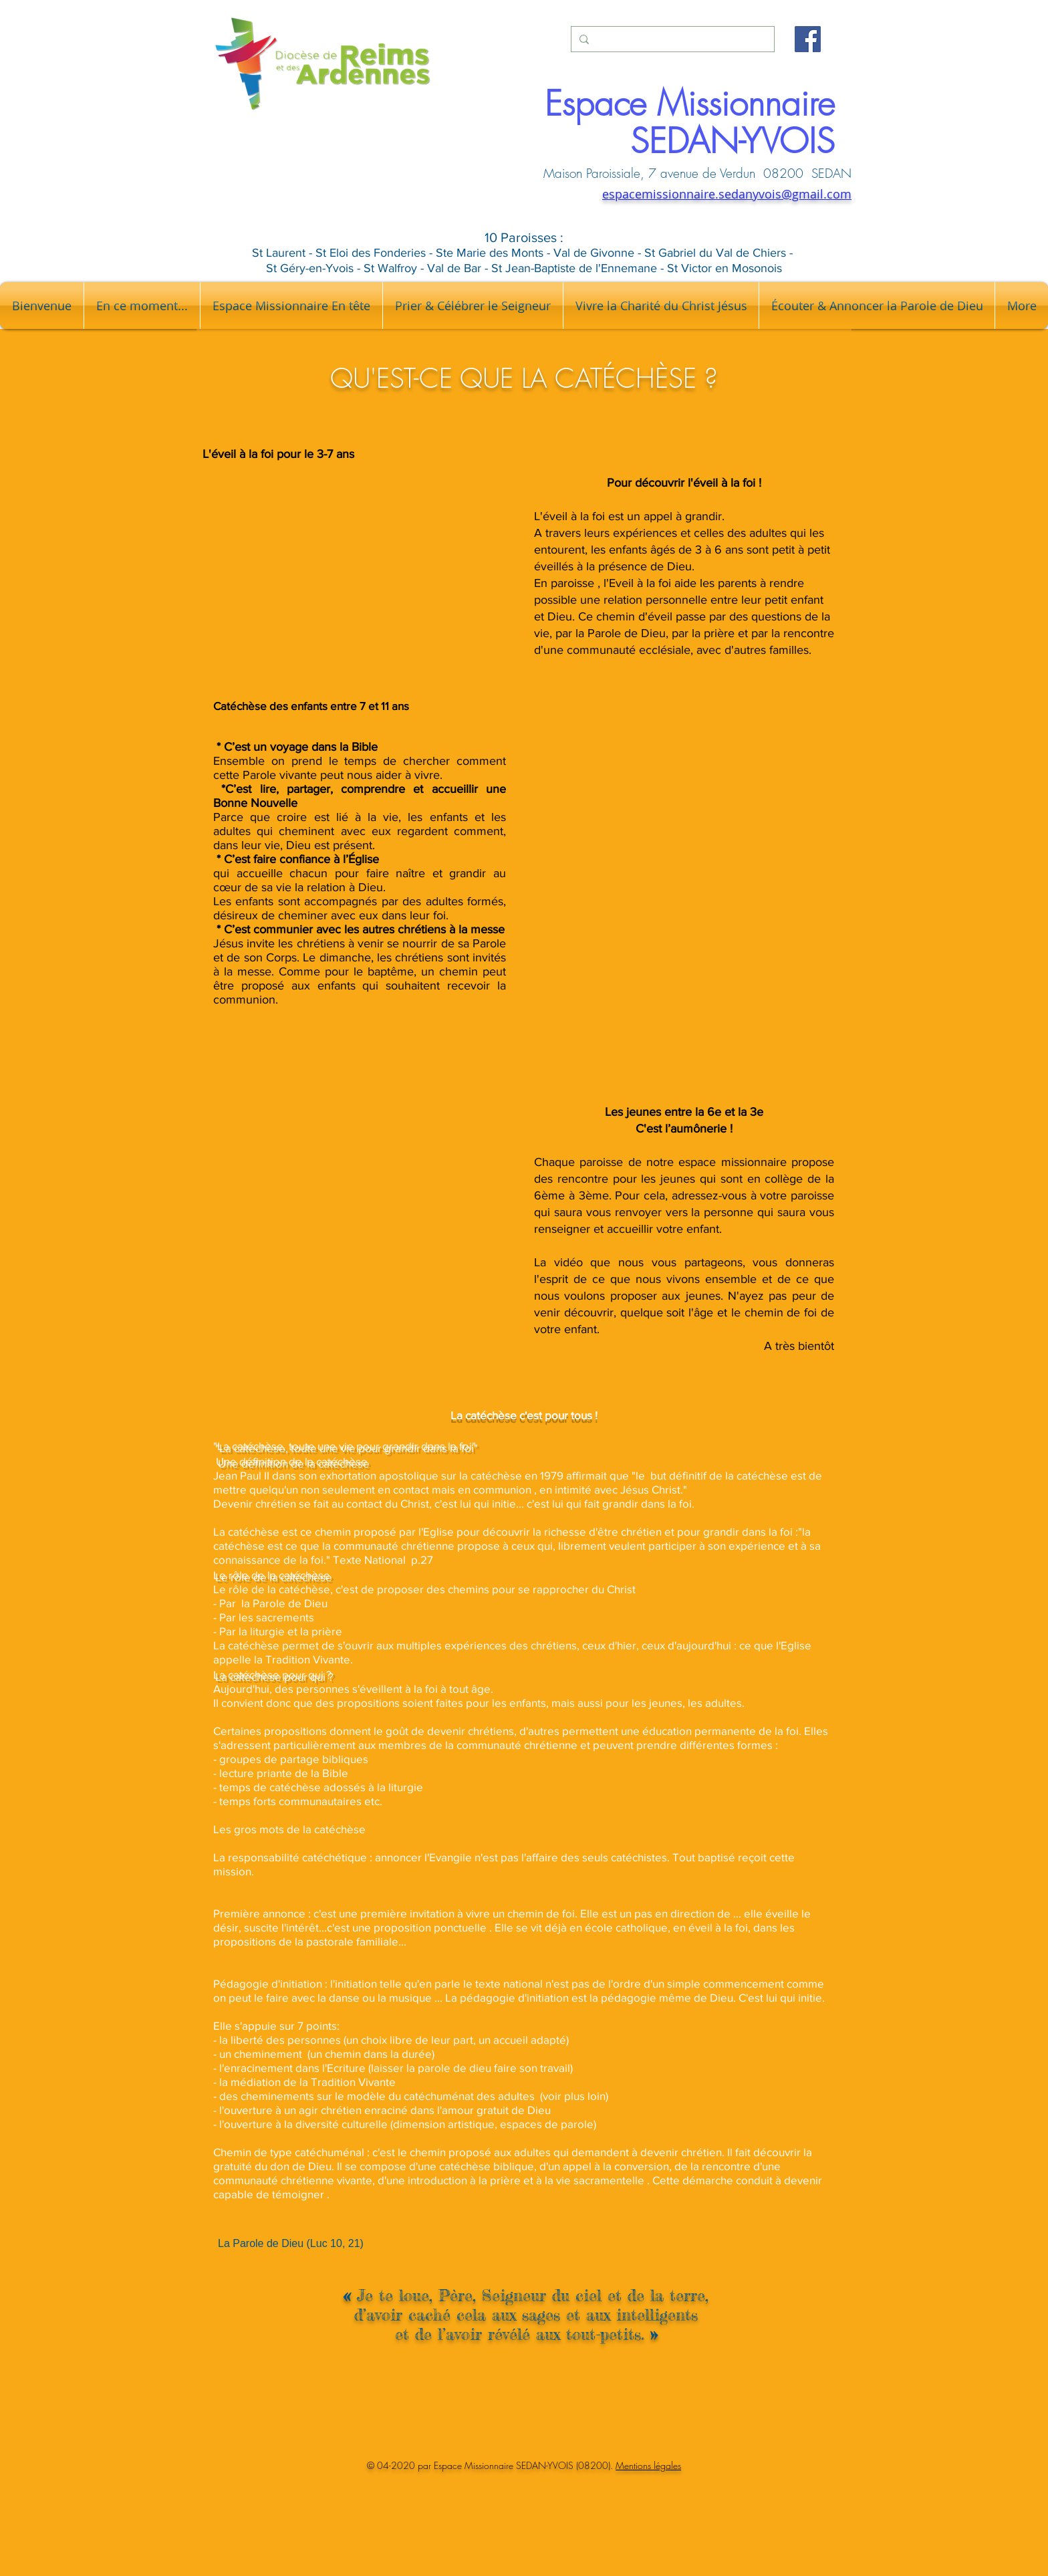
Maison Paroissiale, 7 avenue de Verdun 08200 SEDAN (697, 173)
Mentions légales (648, 2465)
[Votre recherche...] (671, 39)
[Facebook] (808, 39)
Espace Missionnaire (690, 104)
